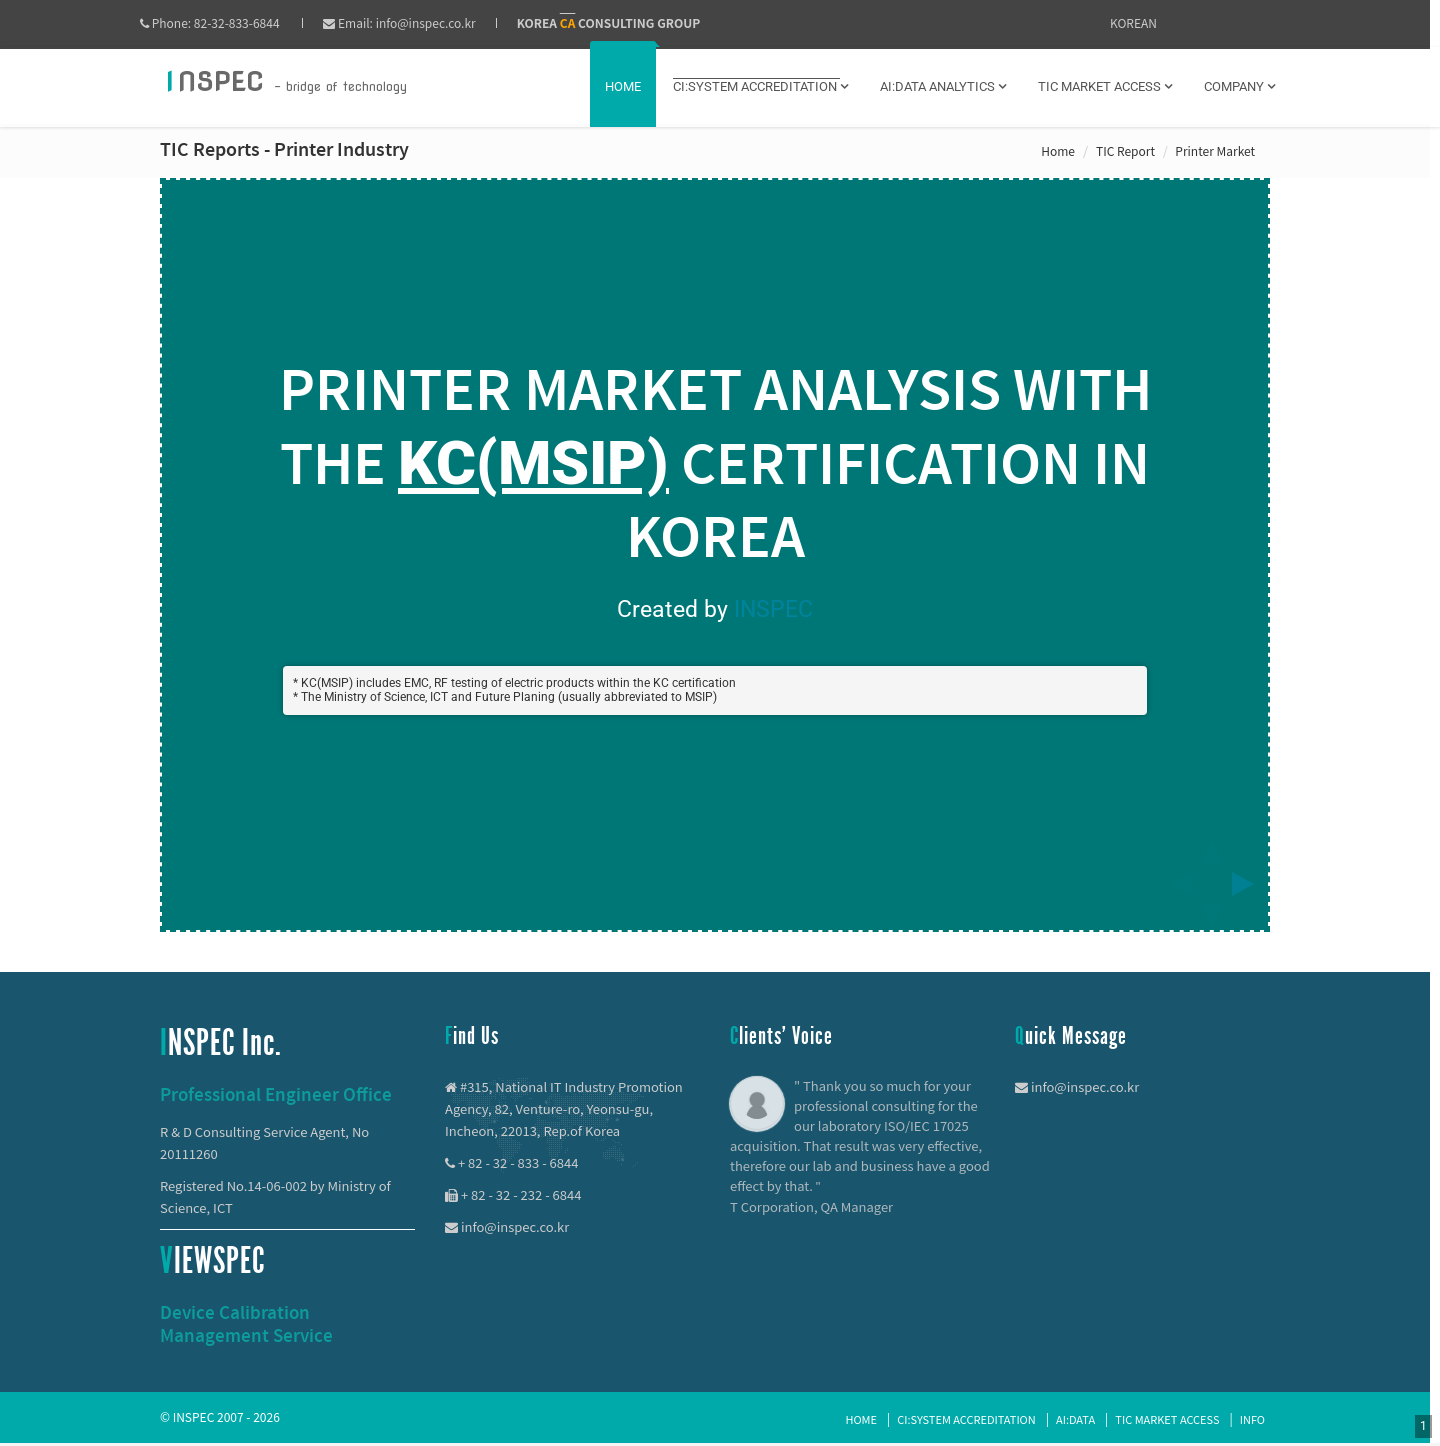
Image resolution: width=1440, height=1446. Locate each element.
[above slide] (1212, 847)
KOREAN (1133, 22)
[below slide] (1212, 921)
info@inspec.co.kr (446, 22)
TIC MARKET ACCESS (1105, 86)
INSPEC (773, 609)
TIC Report (1125, 150)
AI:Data (1075, 1419)
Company (1239, 86)
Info (1252, 1419)
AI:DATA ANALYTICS (943, 86)
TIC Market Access (1167, 1419)
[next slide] (1249, 884)
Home (623, 86)
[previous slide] (1175, 884)
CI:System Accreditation (966, 1419)
